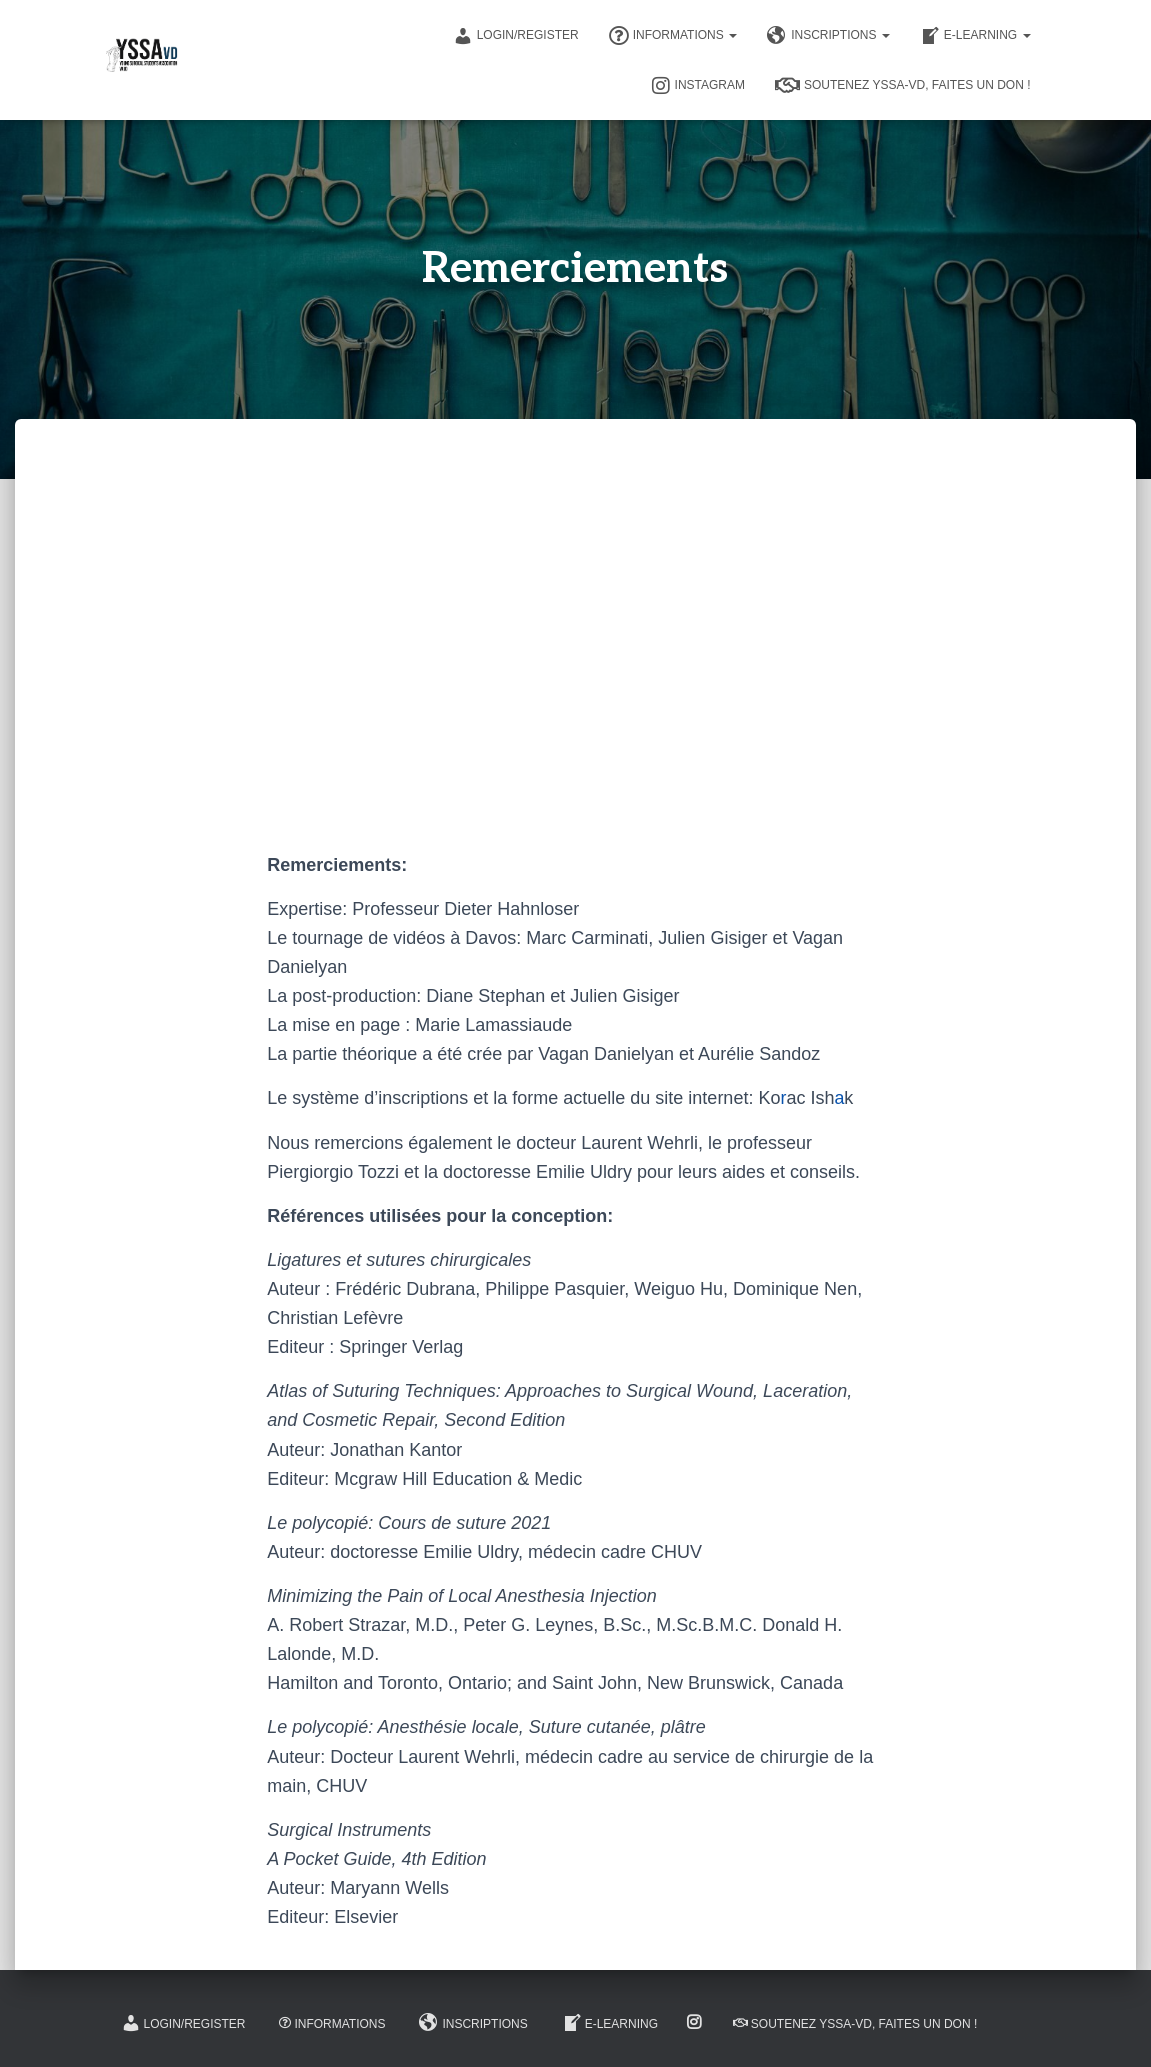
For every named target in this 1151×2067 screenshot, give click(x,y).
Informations (673, 36)
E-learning (975, 36)
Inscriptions (828, 36)
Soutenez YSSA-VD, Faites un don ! (902, 86)
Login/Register (516, 36)
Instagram (698, 86)
